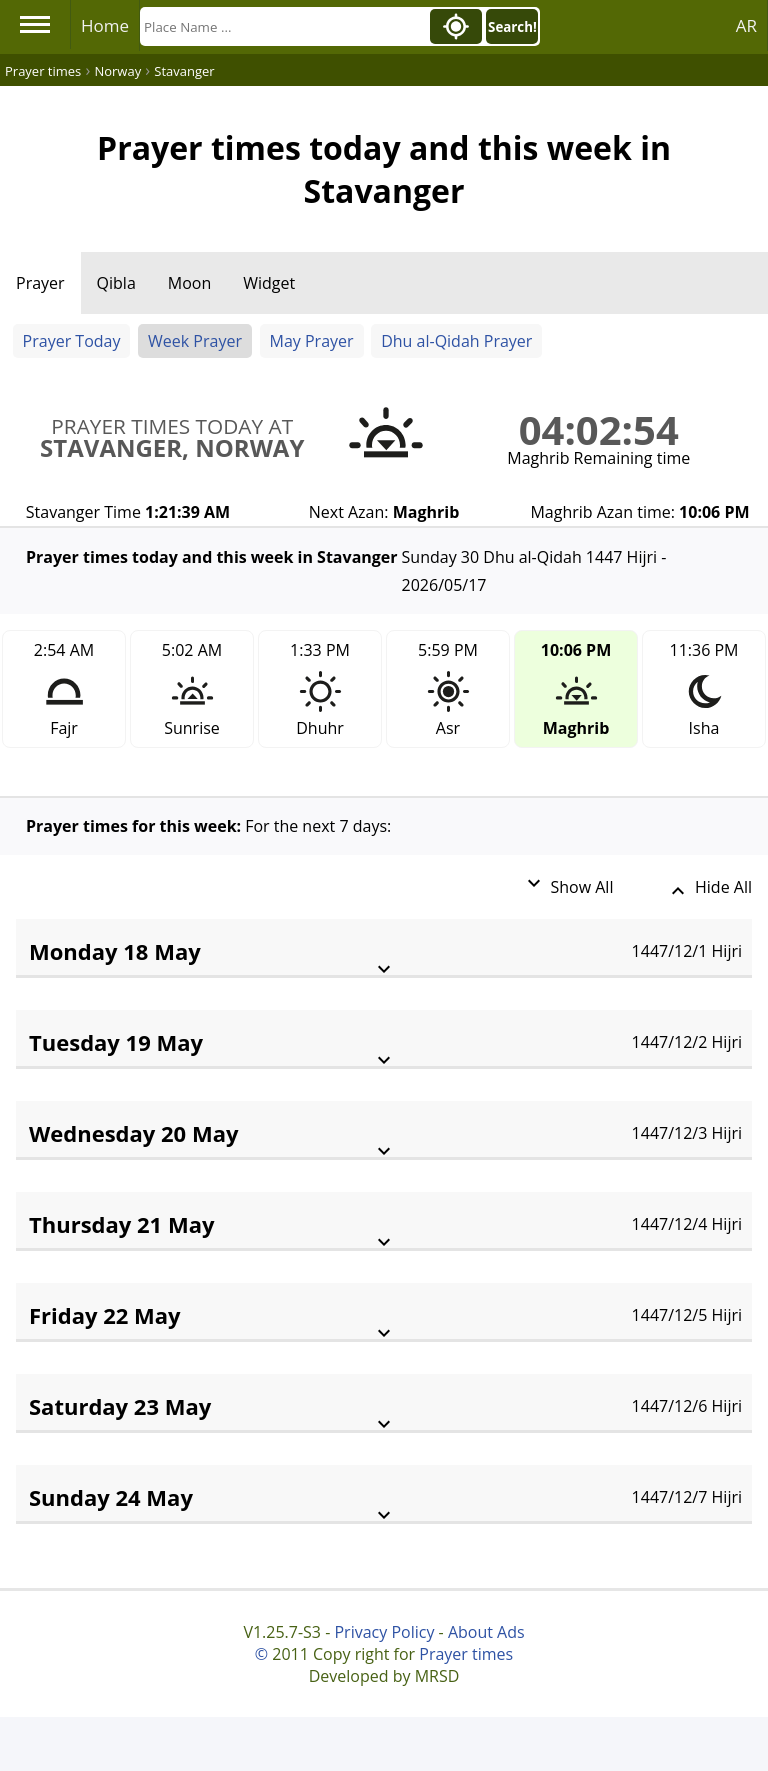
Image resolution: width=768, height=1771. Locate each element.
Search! (512, 27)
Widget (269, 283)
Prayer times (466, 1654)
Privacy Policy (384, 1632)
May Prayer (312, 341)
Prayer (40, 283)
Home (105, 25)
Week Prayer (195, 341)
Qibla (116, 283)
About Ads (486, 1632)
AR (746, 25)
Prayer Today (72, 341)
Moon (189, 283)
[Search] (283, 26)
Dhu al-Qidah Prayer (456, 341)
